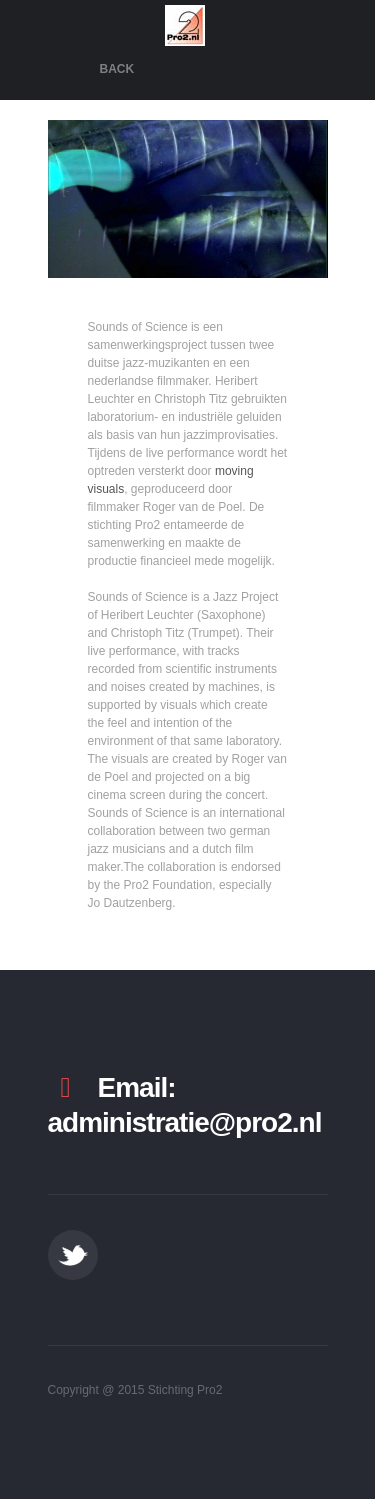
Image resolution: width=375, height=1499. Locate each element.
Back (117, 69)
